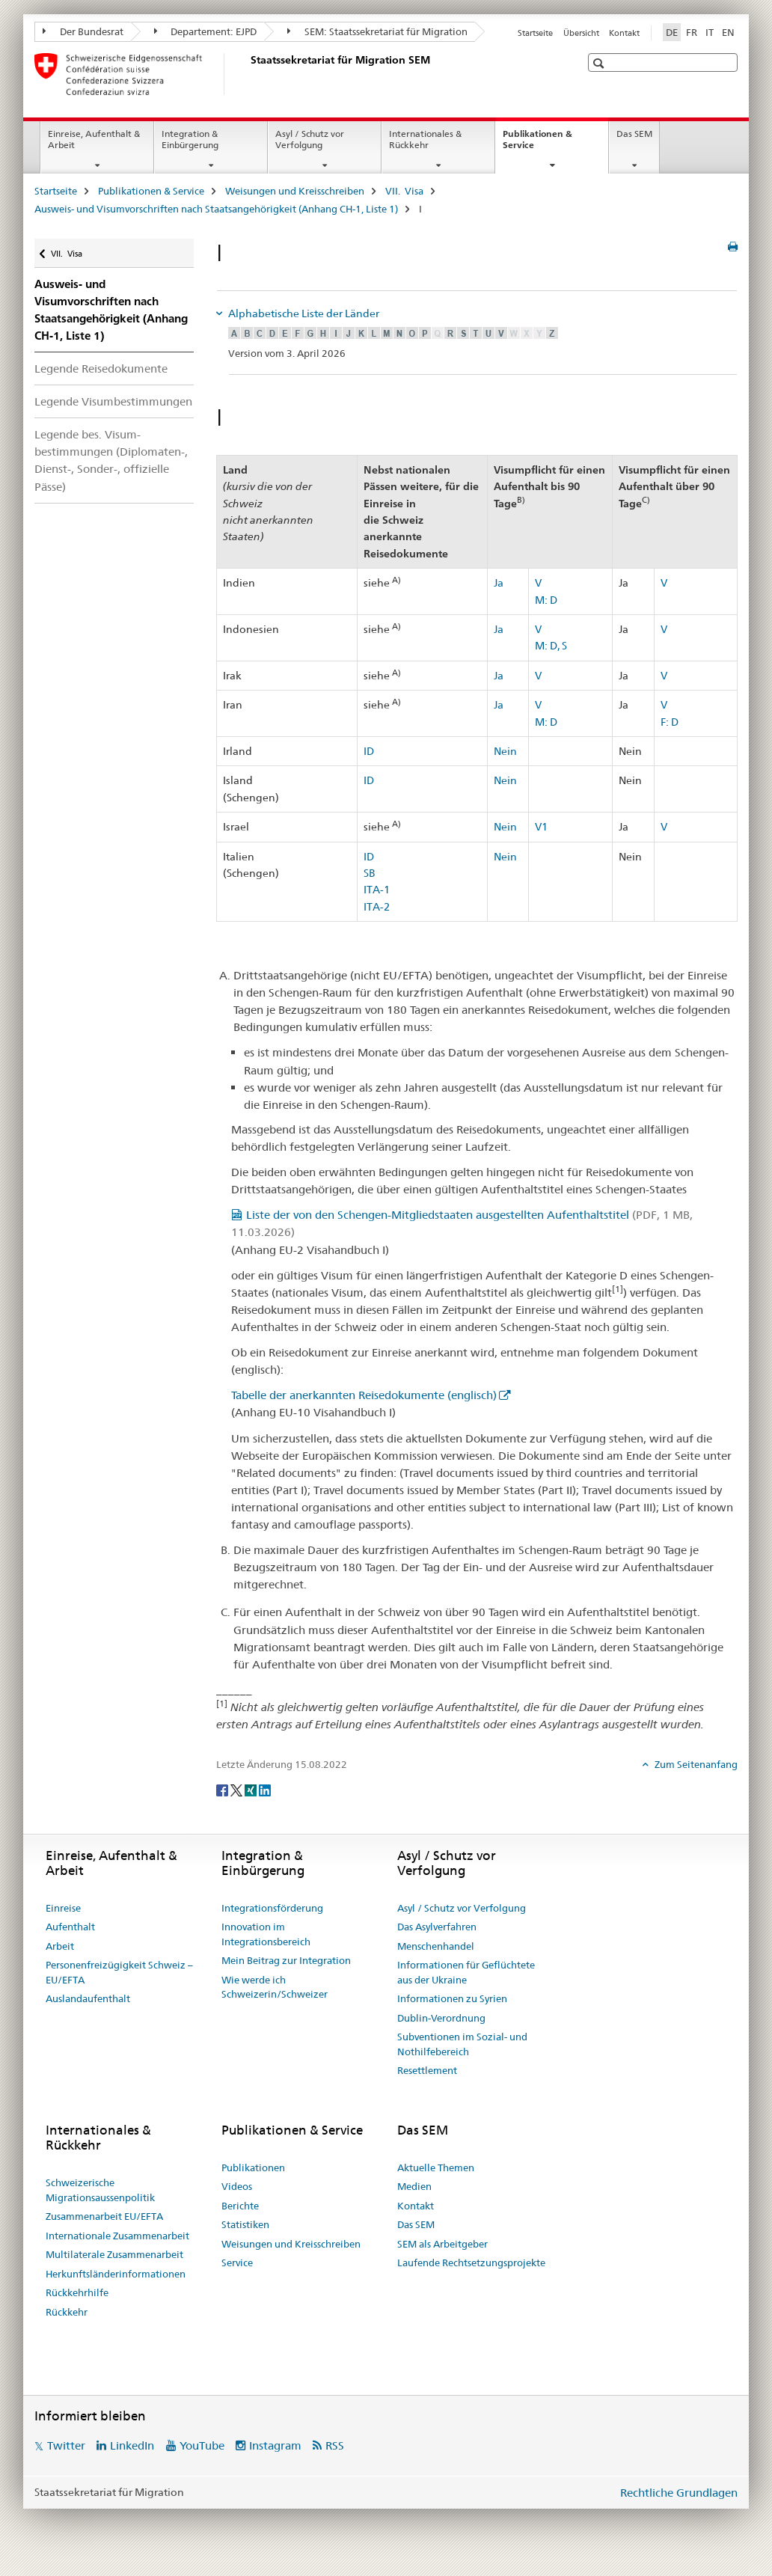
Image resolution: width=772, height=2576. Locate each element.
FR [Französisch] (691, 32)
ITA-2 (377, 907)
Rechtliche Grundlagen (679, 2492)
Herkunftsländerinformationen (116, 2274)
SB (370, 873)
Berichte (240, 2206)
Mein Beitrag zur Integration (286, 1960)
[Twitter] (237, 1789)
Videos (236, 2186)
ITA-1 (377, 890)
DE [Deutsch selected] (672, 32)
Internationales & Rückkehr (425, 139)
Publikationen (253, 2167)
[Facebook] (223, 1789)
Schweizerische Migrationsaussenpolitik (100, 2189)
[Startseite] (247, 74)
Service (237, 2262)
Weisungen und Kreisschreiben (294, 191)
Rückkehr (67, 2312)
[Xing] (252, 1789)
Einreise (63, 1908)
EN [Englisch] (728, 32)
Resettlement (427, 2070)
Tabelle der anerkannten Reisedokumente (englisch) (364, 1395)
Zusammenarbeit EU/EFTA (104, 2216)
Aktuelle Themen (435, 2167)
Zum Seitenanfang (695, 1764)
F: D (669, 722)
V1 (541, 827)
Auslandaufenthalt (88, 1998)
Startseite (535, 33)
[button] (600, 63)
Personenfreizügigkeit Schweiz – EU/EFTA (119, 1972)
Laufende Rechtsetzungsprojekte (471, 2262)
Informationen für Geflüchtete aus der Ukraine (466, 1972)
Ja (498, 583)
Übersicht (581, 33)
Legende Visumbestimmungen (113, 401)
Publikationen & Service (537, 144)
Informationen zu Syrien (452, 1998)
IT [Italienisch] (709, 32)
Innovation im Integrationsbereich (265, 1934)
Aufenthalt (70, 1927)
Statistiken (245, 2224)
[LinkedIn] (265, 1789)
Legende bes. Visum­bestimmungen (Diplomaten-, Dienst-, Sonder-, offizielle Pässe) (111, 460)
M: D (546, 600)
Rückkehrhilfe (77, 2292)
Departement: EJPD (205, 31)
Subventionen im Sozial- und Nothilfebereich (462, 2044)
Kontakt (624, 33)
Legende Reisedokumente (101, 368)
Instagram (275, 2445)
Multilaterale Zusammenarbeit (114, 2254)
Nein (505, 751)
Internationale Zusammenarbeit (117, 2236)
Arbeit (60, 1946)
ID (369, 751)
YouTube (202, 2445)
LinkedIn (132, 2445)
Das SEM (634, 133)
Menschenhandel (435, 1946)
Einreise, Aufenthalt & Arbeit (94, 139)
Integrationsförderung (272, 1908)
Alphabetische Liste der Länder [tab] (302, 313)
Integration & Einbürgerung (190, 139)
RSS (334, 2445)
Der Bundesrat (83, 31)
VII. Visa (404, 191)
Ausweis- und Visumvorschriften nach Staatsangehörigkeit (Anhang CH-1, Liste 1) (216, 209)
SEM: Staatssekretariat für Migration (377, 31)
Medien (414, 2186)
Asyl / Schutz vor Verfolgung (309, 139)
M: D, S (551, 646)
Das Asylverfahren (437, 1927)
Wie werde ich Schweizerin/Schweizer (274, 1987)
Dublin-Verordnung (441, 2018)
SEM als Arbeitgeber (442, 2244)
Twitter (66, 2445)
